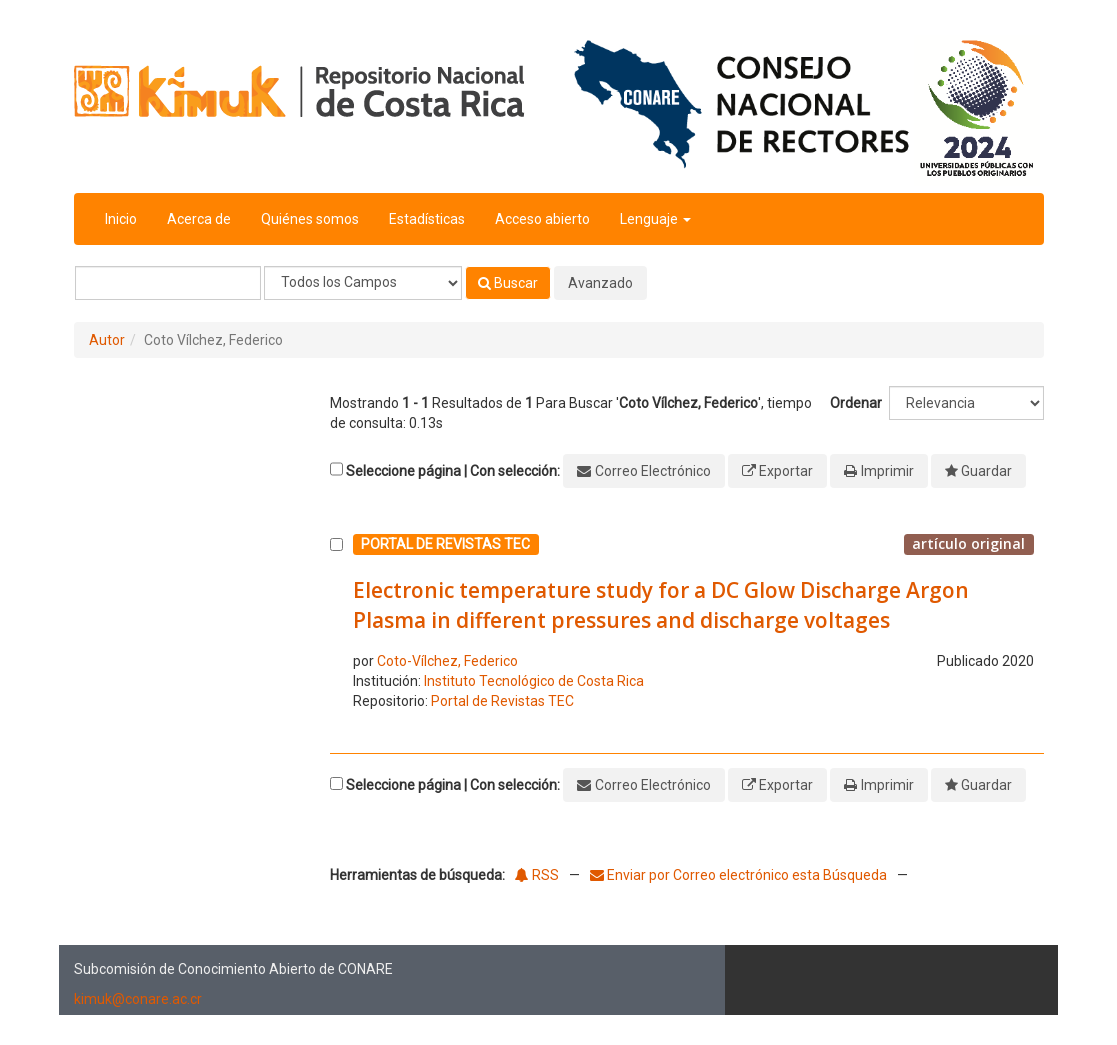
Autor (107, 340)
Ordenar (856, 403)
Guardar (986, 471)
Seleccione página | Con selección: (453, 471)
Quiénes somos (310, 219)
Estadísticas (427, 219)
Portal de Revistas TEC (502, 701)
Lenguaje (655, 219)
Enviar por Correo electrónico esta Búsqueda (740, 875)
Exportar (786, 471)
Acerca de (199, 219)
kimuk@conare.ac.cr (138, 999)
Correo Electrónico (653, 471)
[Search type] (363, 283)
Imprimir (887, 471)
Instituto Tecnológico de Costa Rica (534, 681)
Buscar (508, 283)
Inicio (121, 219)
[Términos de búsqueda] (168, 283)
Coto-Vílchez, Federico (447, 661)
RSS (537, 875)
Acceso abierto (542, 219)
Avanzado (600, 283)
